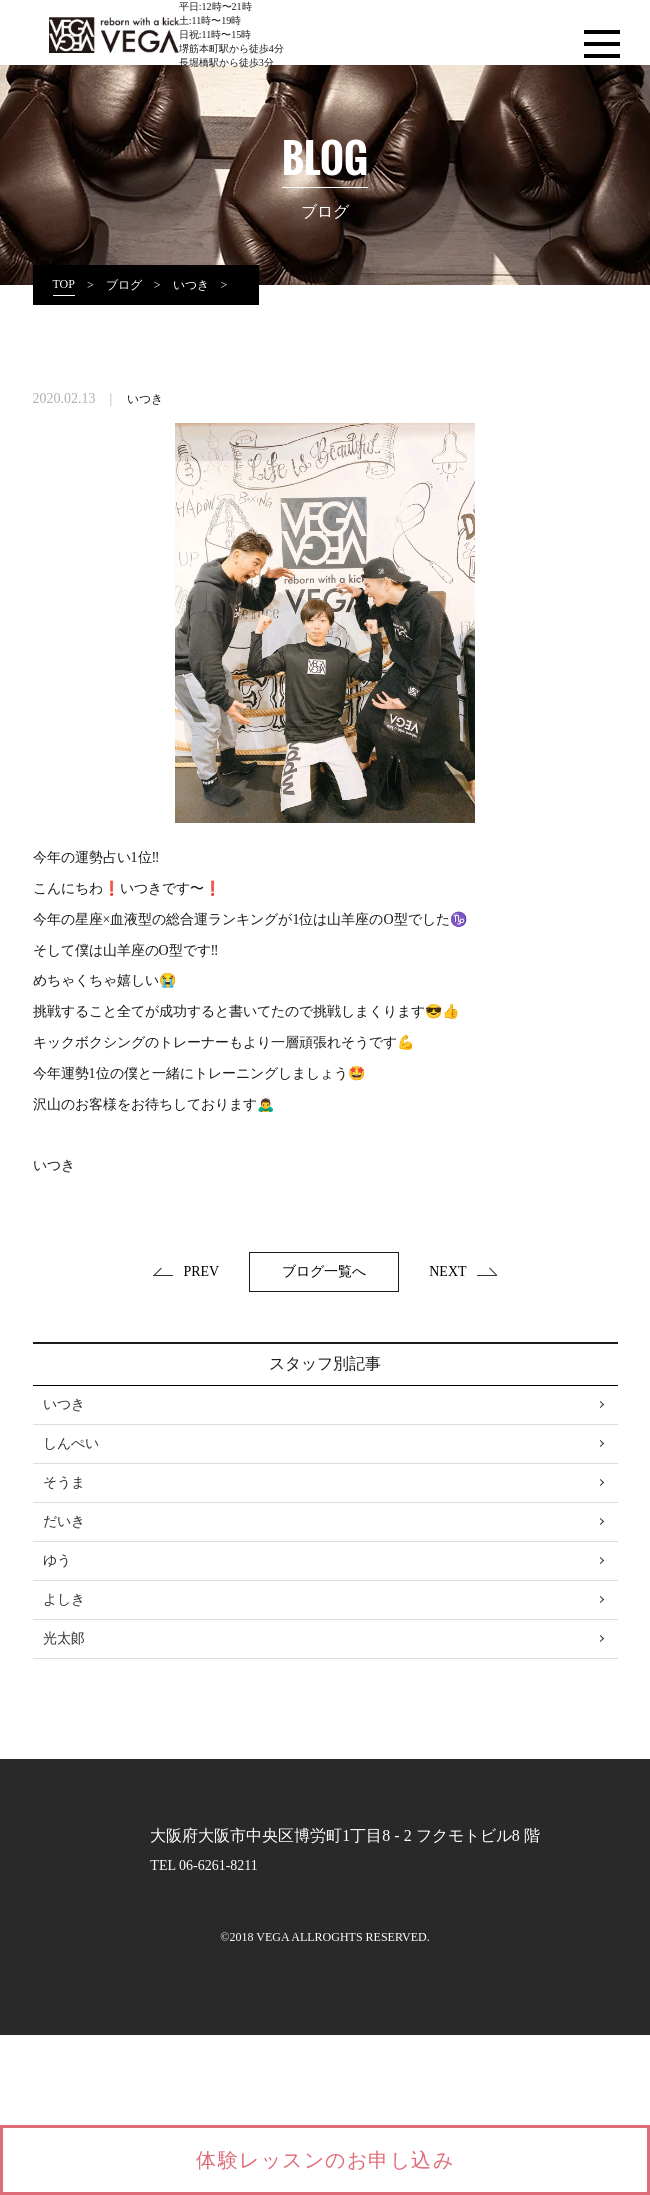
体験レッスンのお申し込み (325, 2160)
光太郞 (64, 1638)
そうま (64, 1482)
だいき (64, 1521)
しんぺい (71, 1443)
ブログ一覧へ (324, 1271)
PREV (186, 1271)
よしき (64, 1599)
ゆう (57, 1560)
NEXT (462, 1271)
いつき (145, 399)
